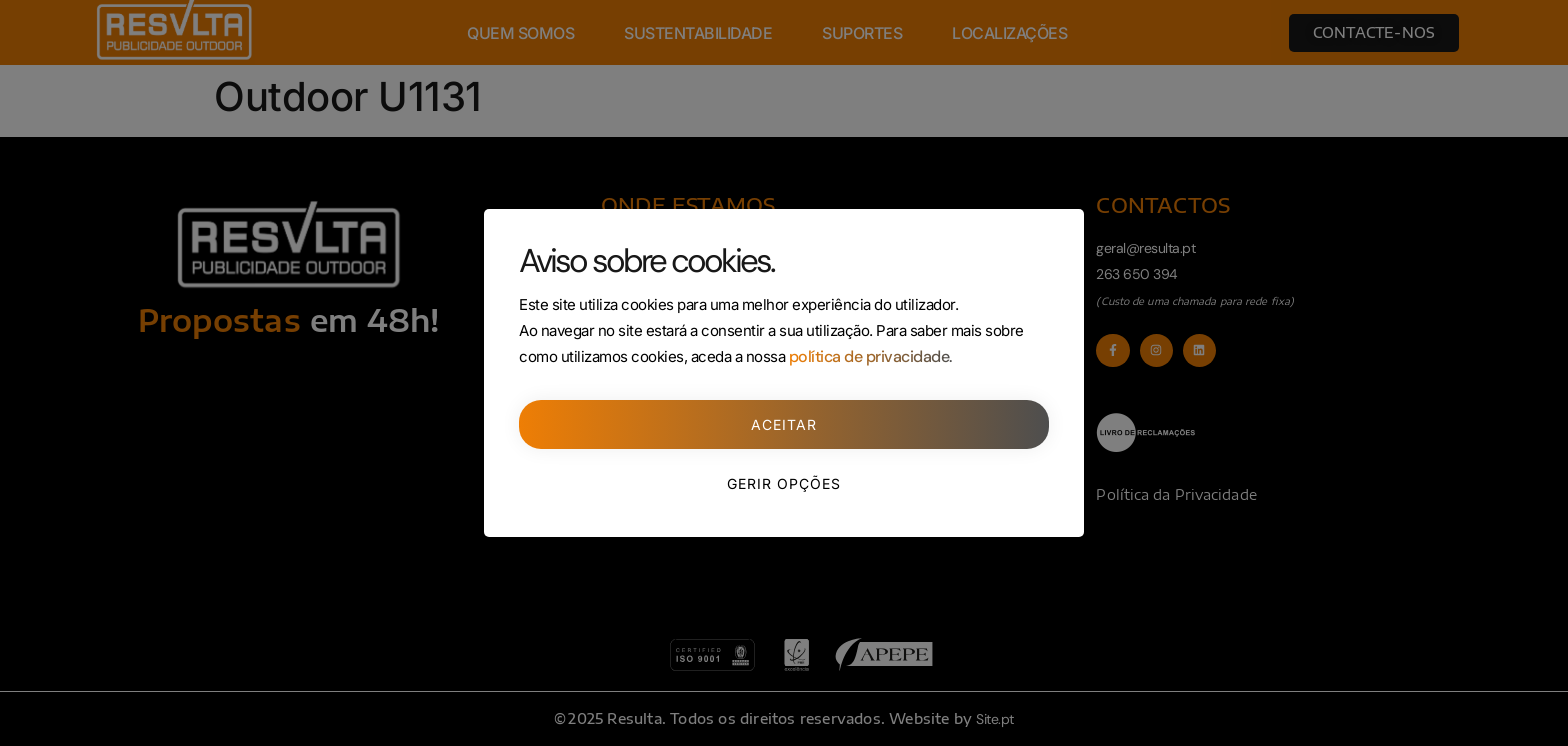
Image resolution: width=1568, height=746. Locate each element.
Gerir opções (784, 483)
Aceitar (784, 424)
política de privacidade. (870, 356)
